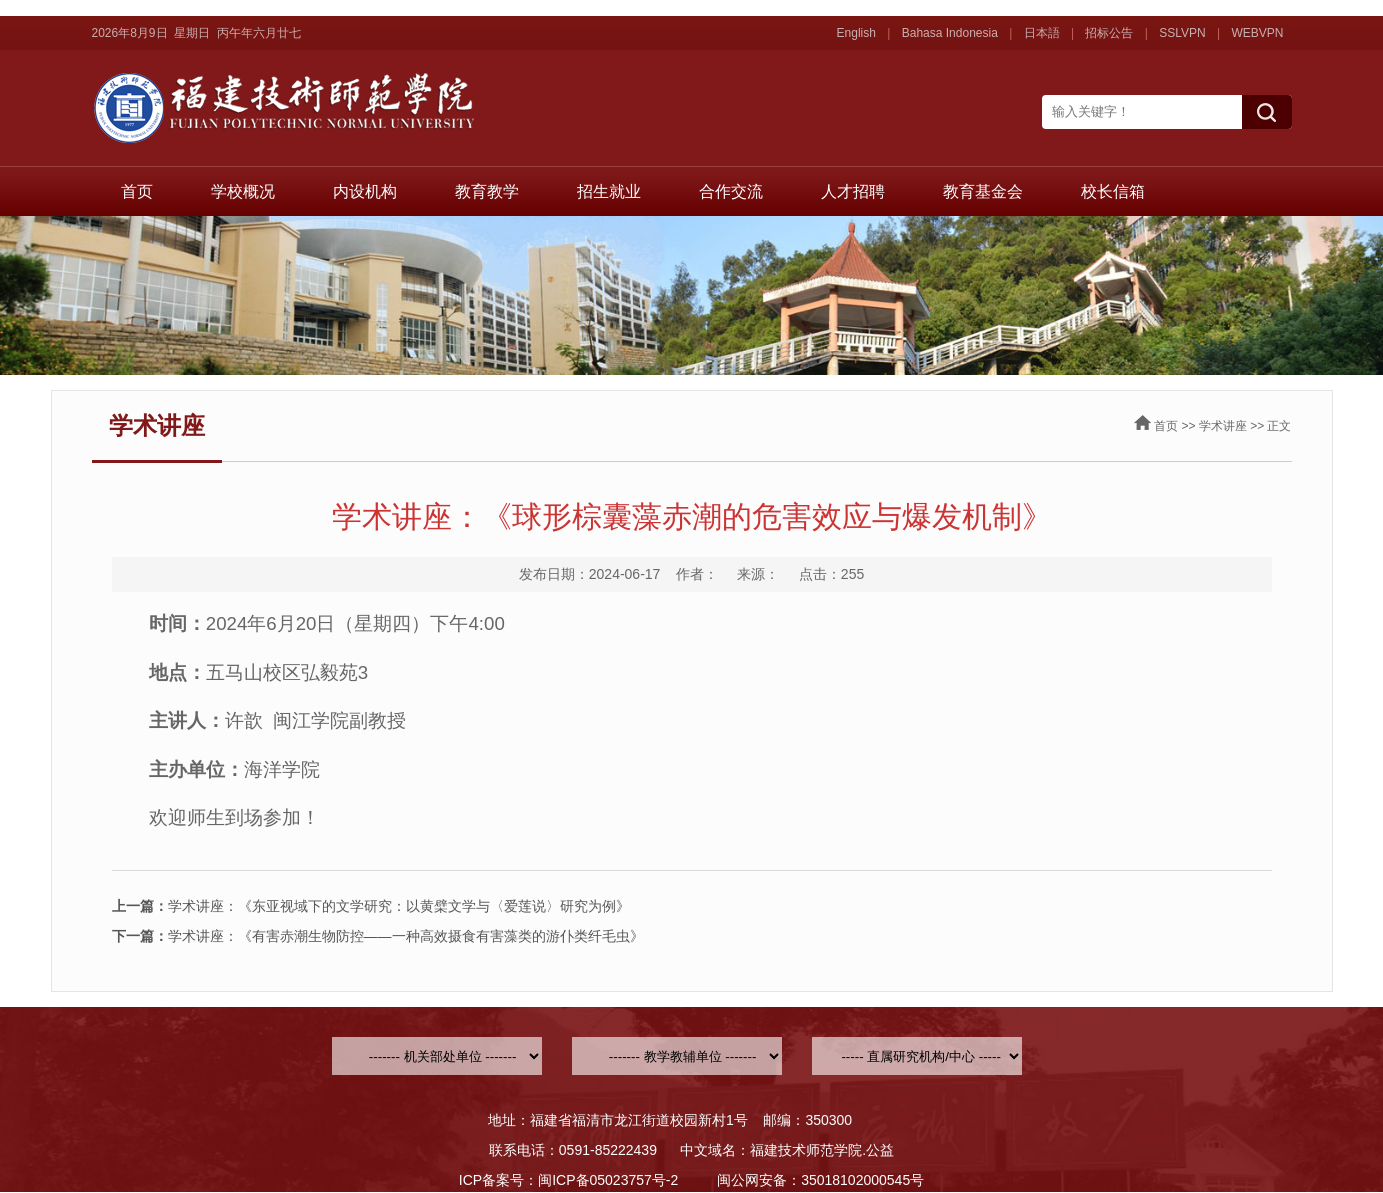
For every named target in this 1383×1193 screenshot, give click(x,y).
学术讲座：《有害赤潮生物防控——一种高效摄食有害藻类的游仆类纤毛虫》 (378, 936)
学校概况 (243, 191)
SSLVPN (1182, 33)
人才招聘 (853, 191)
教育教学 (487, 191)
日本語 (1042, 33)
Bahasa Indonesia (950, 33)
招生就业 (609, 191)
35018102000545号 (862, 1180)
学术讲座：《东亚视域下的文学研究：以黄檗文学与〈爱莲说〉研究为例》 (371, 906)
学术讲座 (1223, 426)
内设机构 (365, 191)
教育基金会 (983, 191)
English (856, 33)
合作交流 (731, 191)
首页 (137, 191)
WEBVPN (1257, 33)
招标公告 (1109, 33)
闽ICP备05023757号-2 (608, 1180)
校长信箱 (1113, 191)
